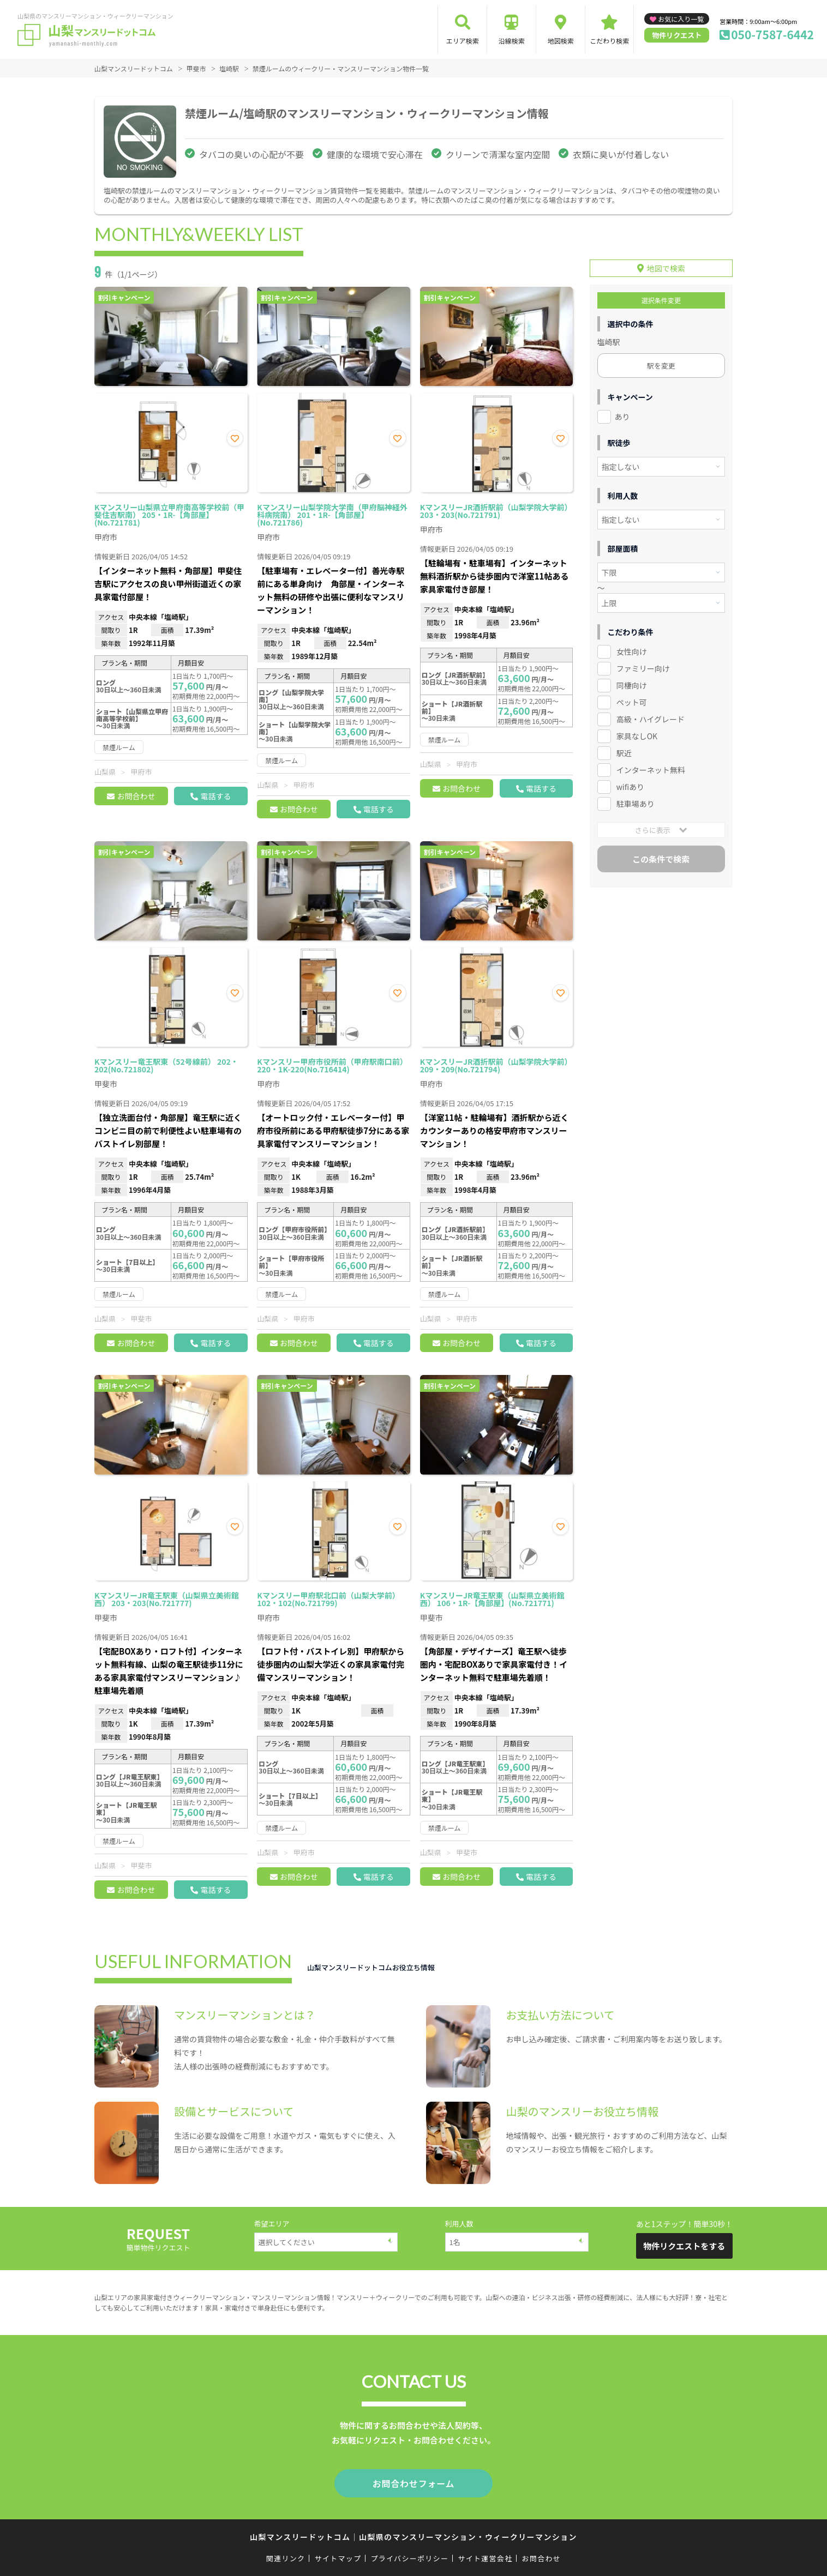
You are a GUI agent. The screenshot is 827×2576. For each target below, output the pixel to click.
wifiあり (630, 782)
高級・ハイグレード (650, 715)
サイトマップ (338, 2556)
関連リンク (285, 2556)
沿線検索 (512, 40)
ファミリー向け (643, 665)
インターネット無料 (650, 766)
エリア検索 (462, 40)
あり (622, 413)
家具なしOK (636, 732)
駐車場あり (635, 799)
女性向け (631, 648)
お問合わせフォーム (413, 2482)
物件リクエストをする (684, 2246)
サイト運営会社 (485, 2556)
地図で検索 (666, 265)
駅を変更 (661, 362)
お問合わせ (136, 796)
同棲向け (631, 682)
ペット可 (631, 698)
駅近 (624, 749)
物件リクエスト (677, 35)
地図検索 (561, 40)
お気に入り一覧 (681, 18)
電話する (215, 796)
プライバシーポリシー (409, 2556)
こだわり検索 (609, 40)
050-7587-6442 (772, 34)
